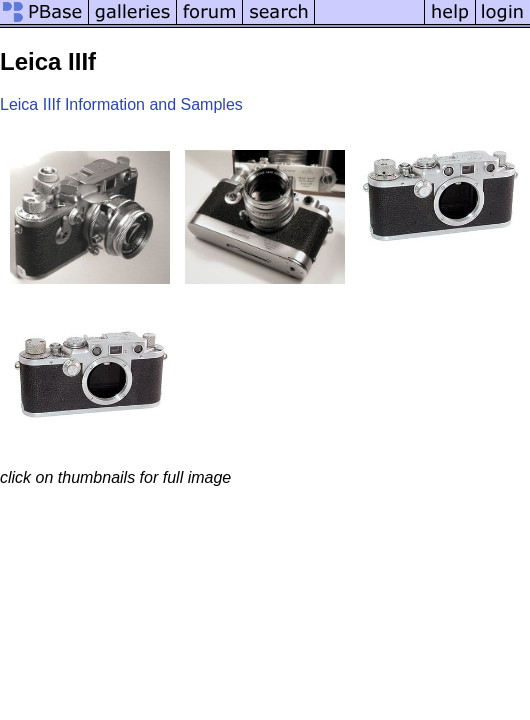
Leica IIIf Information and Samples (121, 104)
